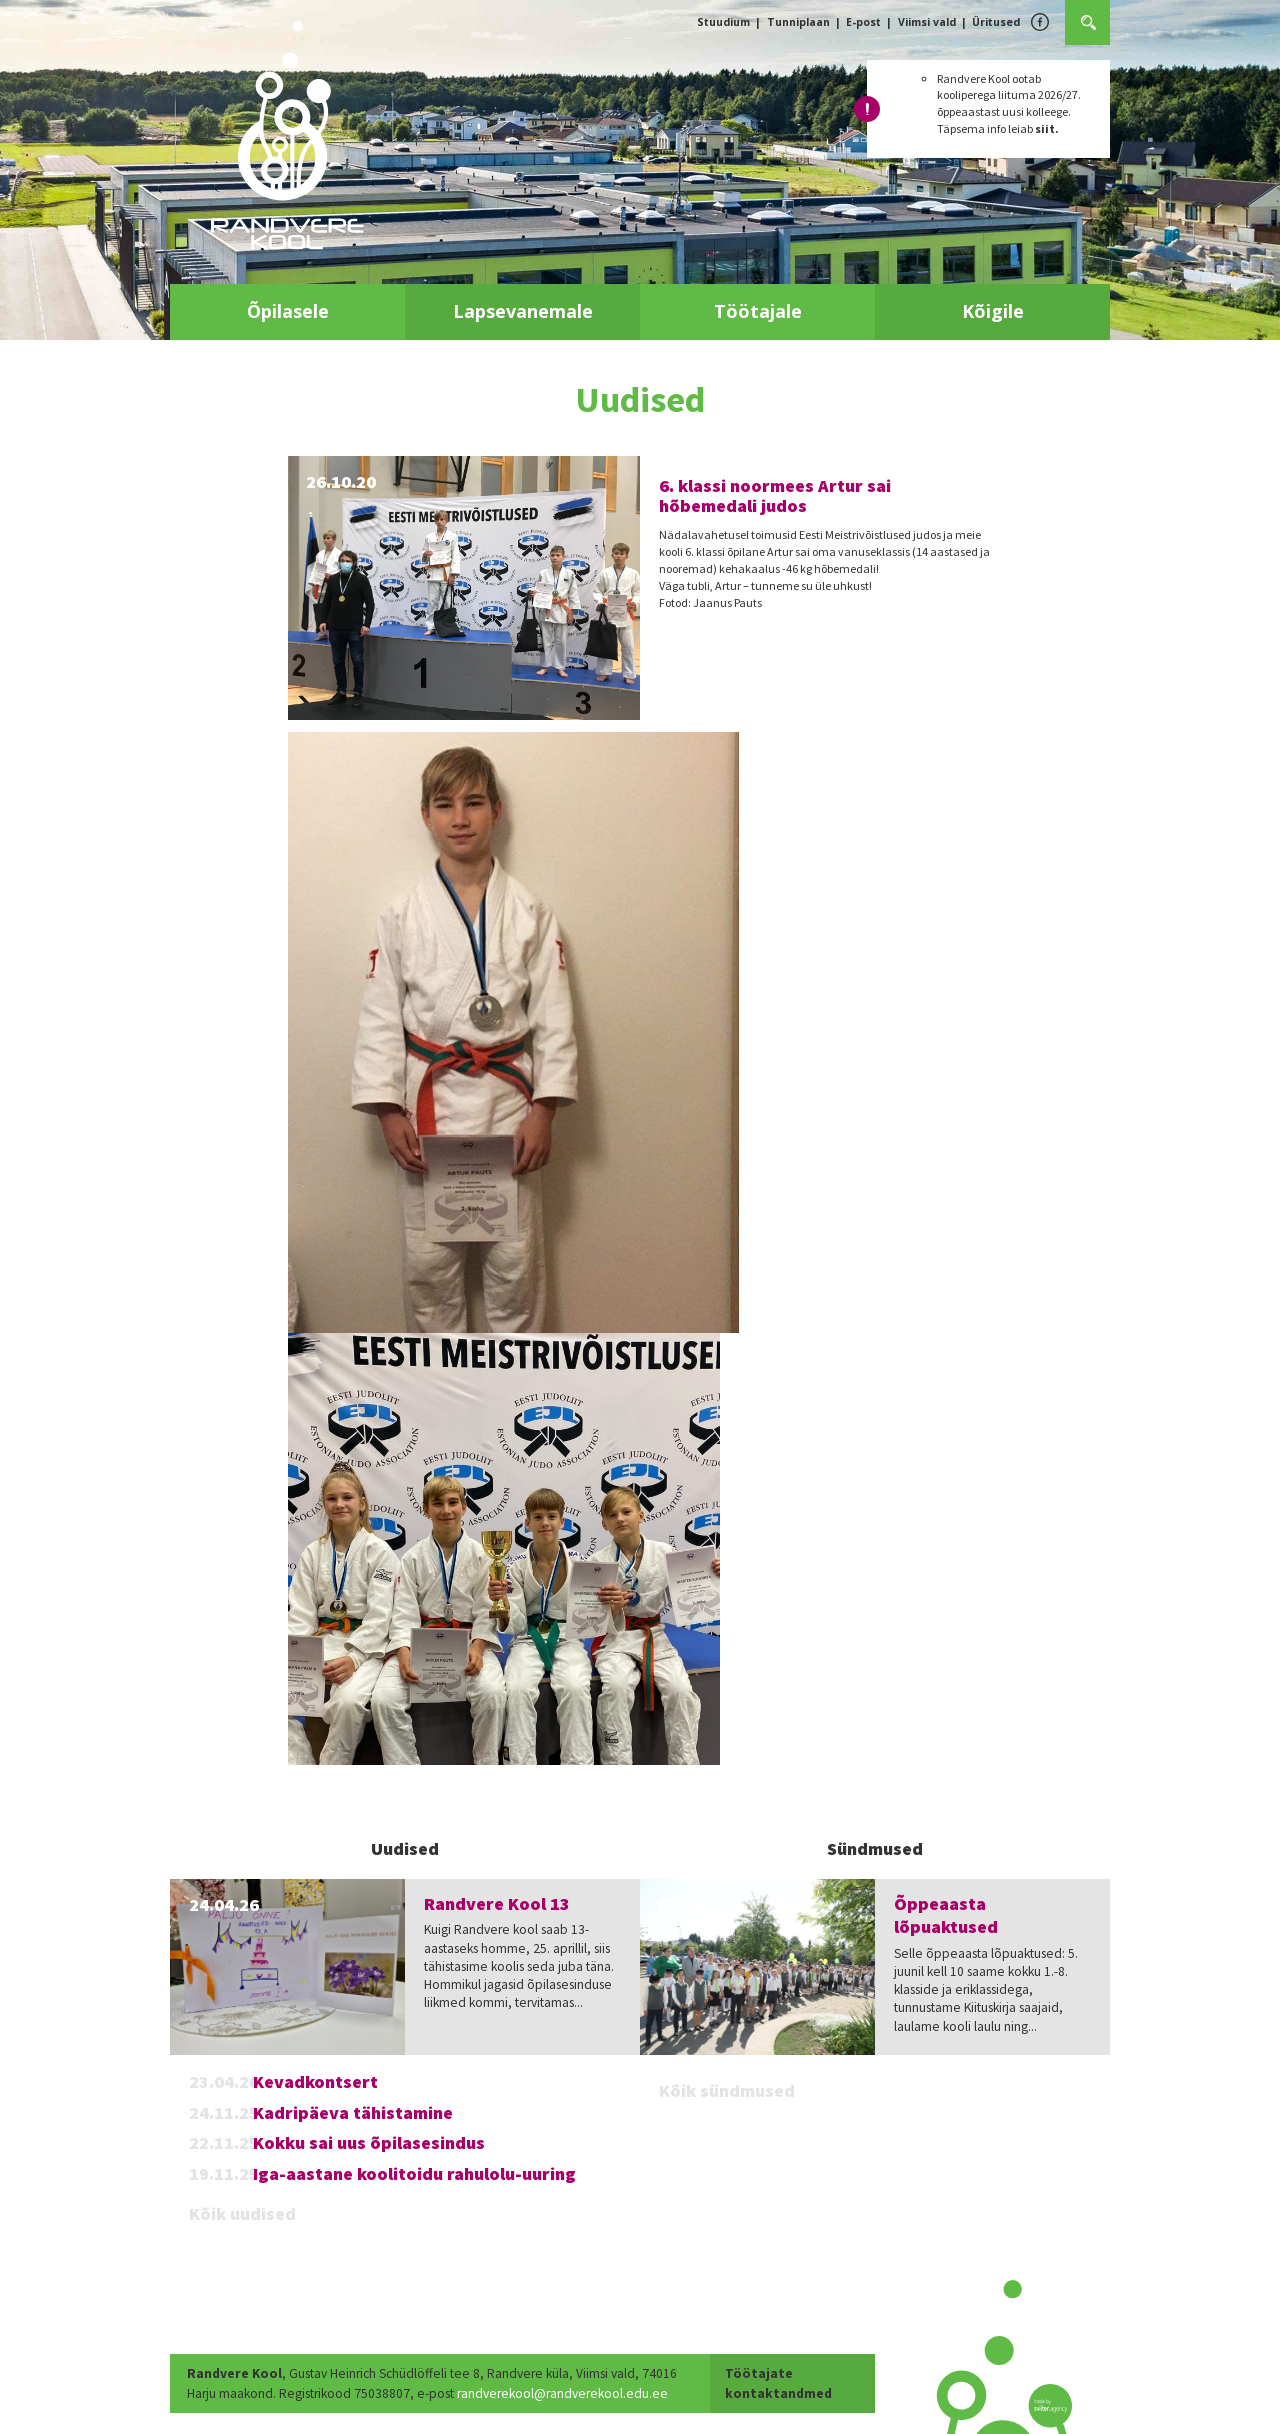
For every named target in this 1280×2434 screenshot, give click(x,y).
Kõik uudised (242, 2213)
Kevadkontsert (315, 2081)
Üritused (996, 22)
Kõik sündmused (727, 2090)
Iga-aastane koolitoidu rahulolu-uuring (414, 2173)
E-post (863, 22)
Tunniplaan (798, 22)
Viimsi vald (927, 22)
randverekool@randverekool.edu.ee (562, 2393)
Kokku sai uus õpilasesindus (369, 2142)
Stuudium (723, 22)
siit (1045, 128)
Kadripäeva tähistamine (353, 2112)
